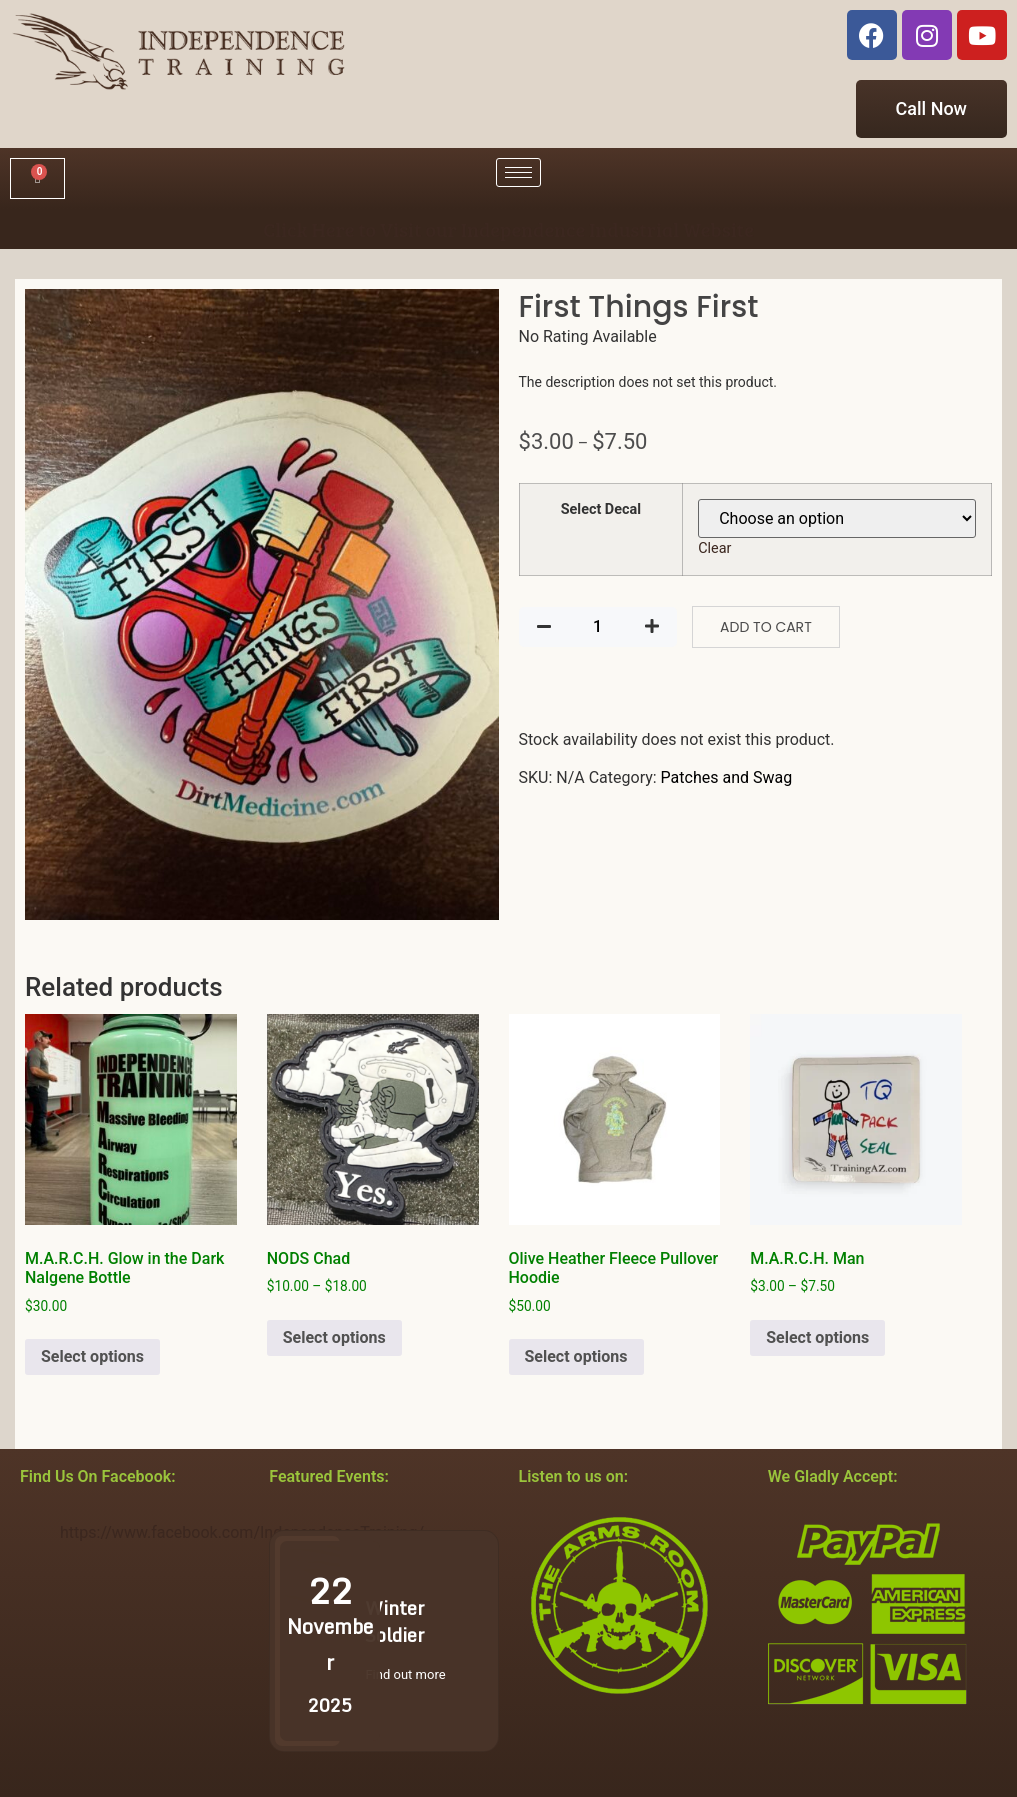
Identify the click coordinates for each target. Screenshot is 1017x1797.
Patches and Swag (727, 777)
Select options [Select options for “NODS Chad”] (334, 1337)
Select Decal (601, 510)
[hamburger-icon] (518, 172)
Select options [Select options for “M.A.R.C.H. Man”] (817, 1337)
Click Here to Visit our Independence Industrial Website (508, 229)
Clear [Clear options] (714, 548)
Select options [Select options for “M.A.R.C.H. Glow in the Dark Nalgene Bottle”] (92, 1356)
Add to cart (766, 627)
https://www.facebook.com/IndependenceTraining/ (242, 1532)
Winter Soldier (394, 1621)
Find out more (405, 1674)
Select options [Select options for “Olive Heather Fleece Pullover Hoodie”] (576, 1356)
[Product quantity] (598, 627)
